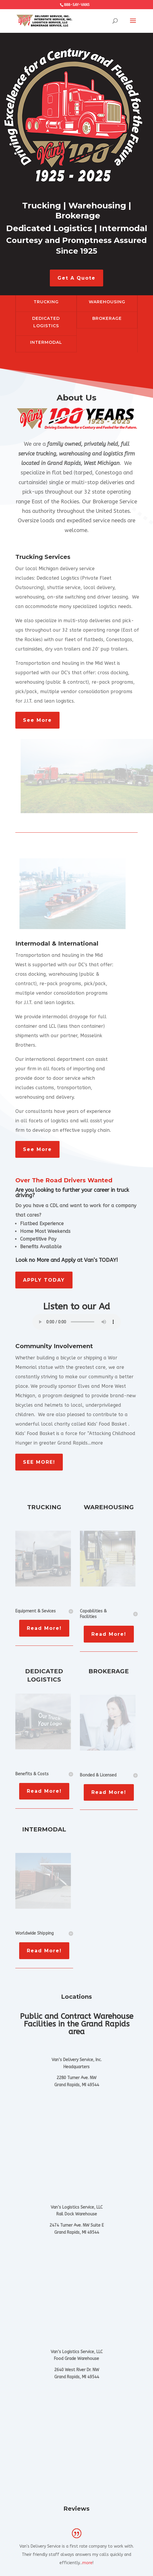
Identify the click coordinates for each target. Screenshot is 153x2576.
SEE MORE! (39, 1462)
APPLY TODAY (44, 1280)
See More (37, 720)
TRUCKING (46, 301)
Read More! (44, 1628)
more (87, 2562)
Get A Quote (76, 278)
